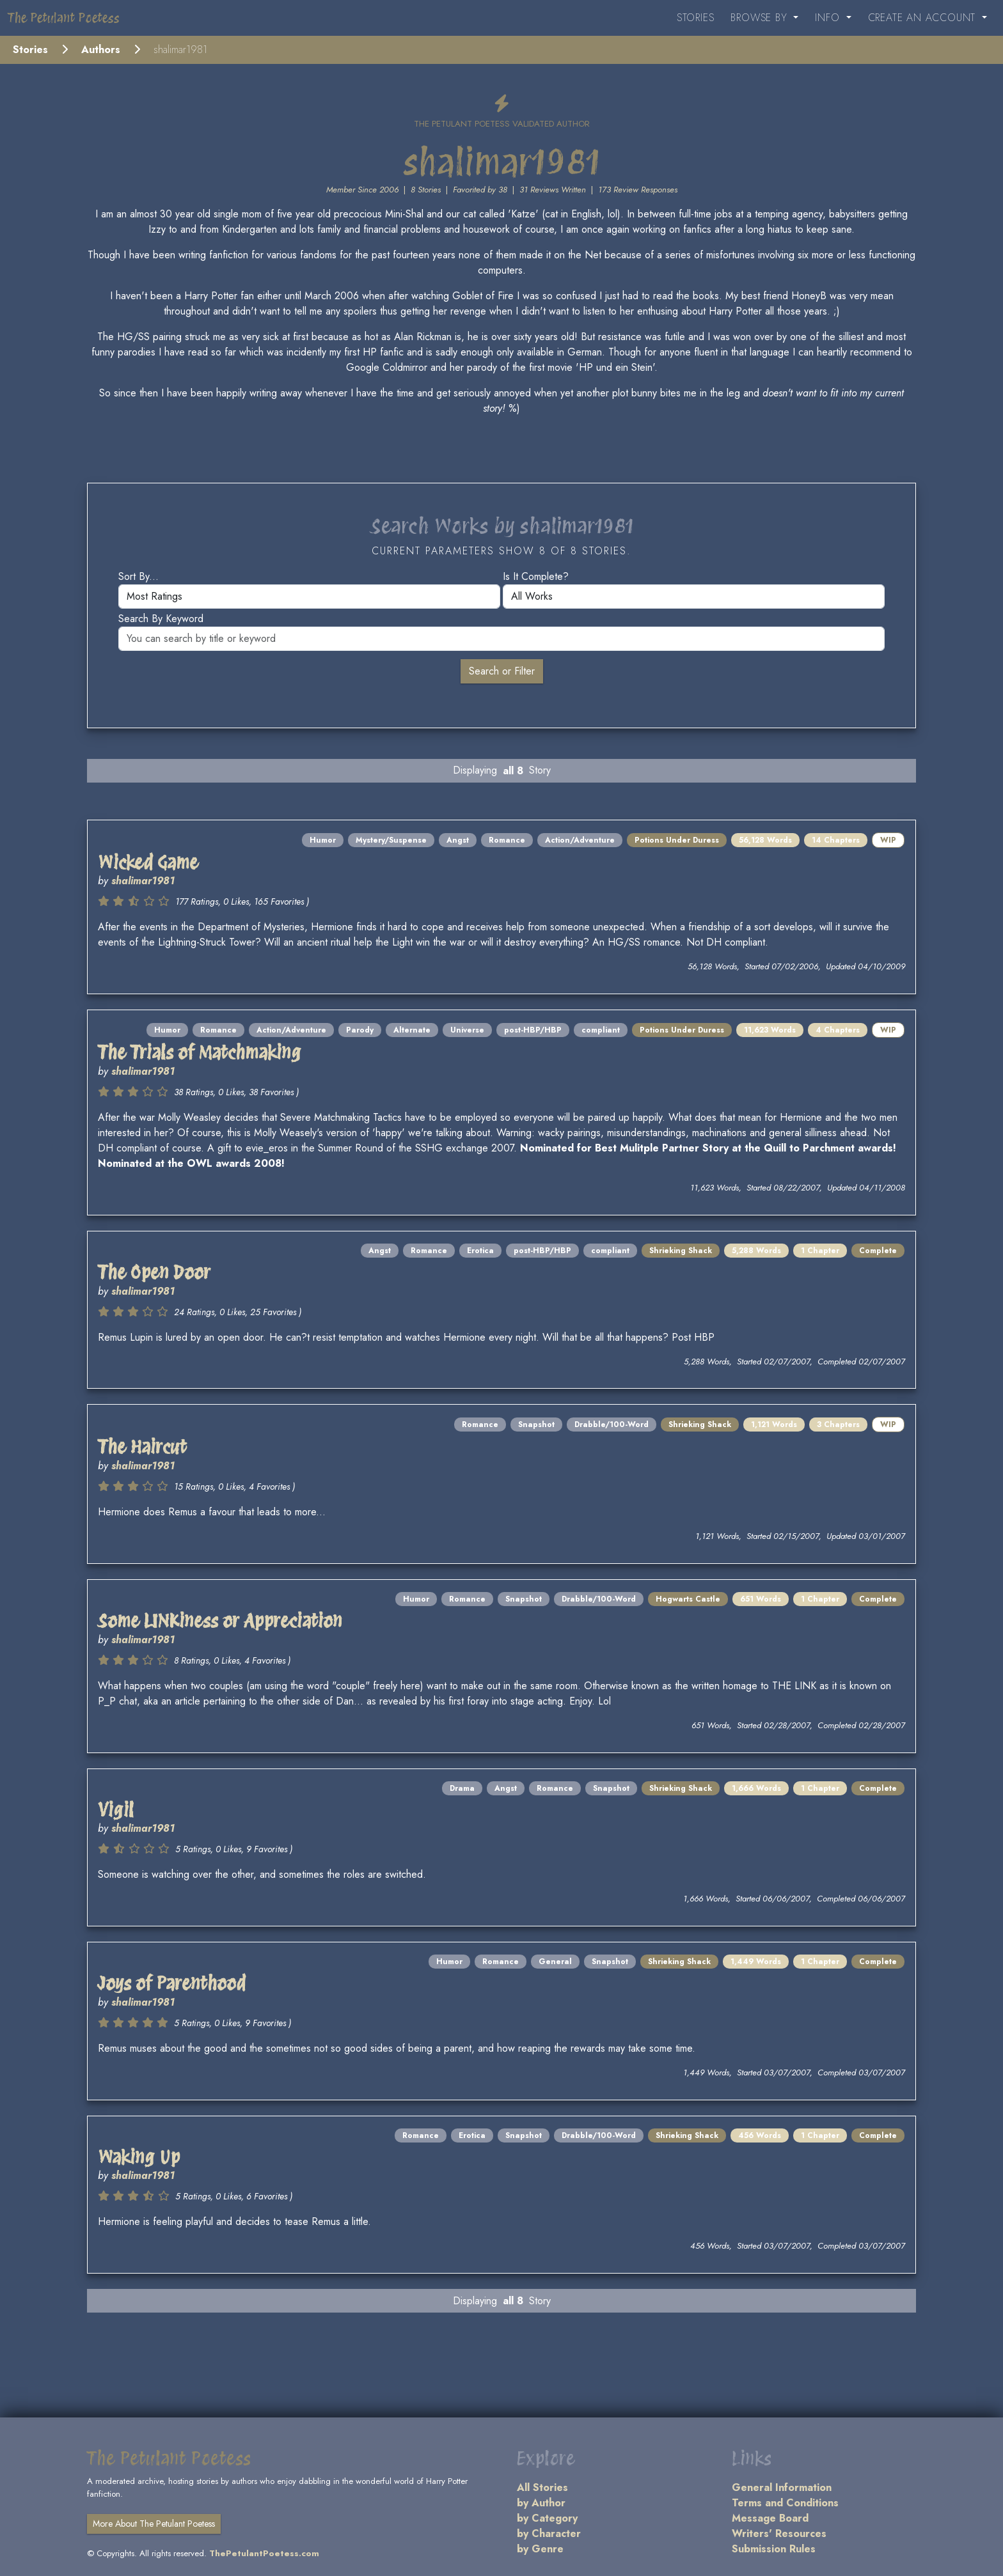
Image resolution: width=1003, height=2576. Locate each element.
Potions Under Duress (677, 840)
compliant (600, 1030)
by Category (547, 2518)
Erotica (480, 1250)
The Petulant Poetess (64, 18)
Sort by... (138, 576)
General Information (782, 2487)
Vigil (116, 1810)
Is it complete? (536, 576)
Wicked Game (148, 862)
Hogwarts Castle (688, 1599)
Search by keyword (160, 618)
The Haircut (142, 1447)
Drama (462, 1788)
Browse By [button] (761, 17)
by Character (549, 2533)
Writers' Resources (779, 2533)
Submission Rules (774, 2548)
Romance (507, 840)
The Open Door (154, 1272)
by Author (541, 2502)
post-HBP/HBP (533, 1030)
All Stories (542, 2487)
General (555, 1961)
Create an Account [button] (923, 17)
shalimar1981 (143, 880)
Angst (457, 840)
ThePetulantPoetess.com (264, 2553)
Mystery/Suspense (391, 840)
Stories (696, 17)
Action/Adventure (580, 840)
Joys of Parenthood (172, 1983)
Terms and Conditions (785, 2502)
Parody (360, 1030)
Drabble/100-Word (611, 1424)
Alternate (411, 1030)
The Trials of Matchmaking (199, 1052)
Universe (467, 1030)
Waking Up (139, 2157)
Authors (100, 49)
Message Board (770, 2518)
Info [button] (829, 17)
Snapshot (536, 1424)
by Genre (540, 2548)
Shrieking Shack (680, 1250)
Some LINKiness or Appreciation (220, 1621)
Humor (323, 840)
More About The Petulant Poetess (154, 2523)
